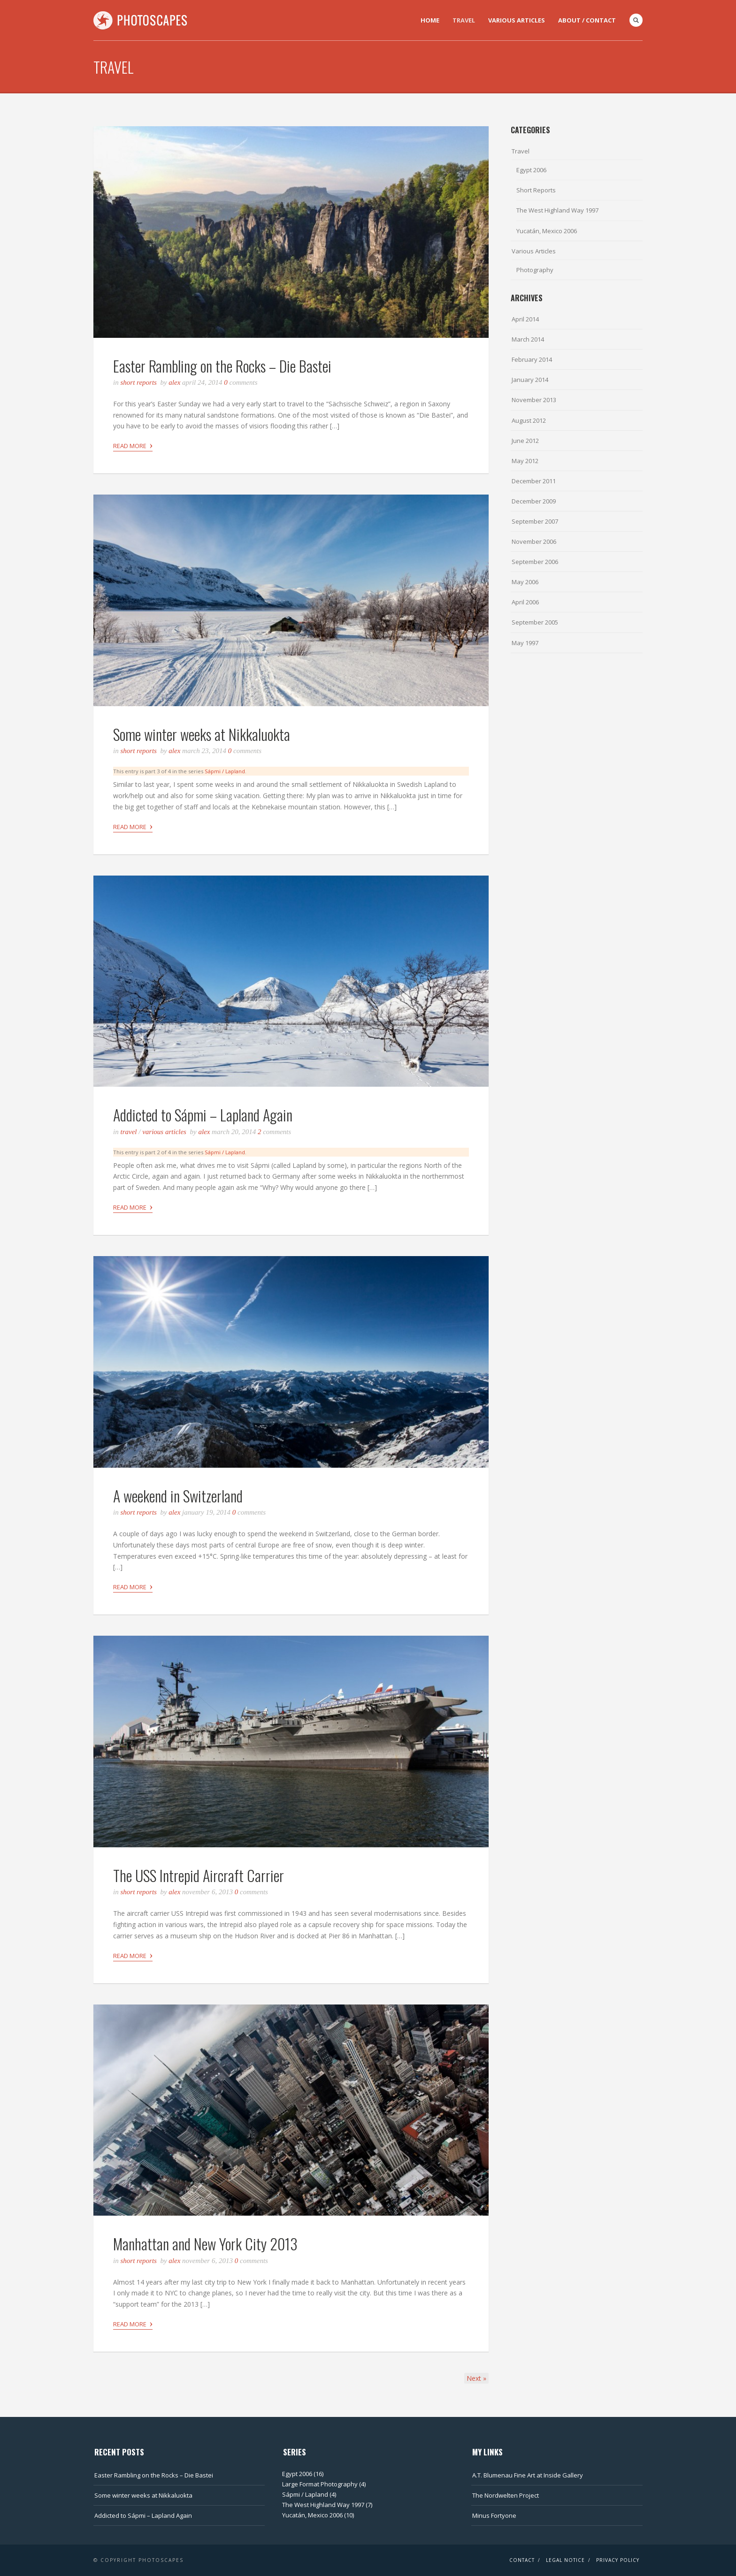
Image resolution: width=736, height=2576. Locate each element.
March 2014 (528, 339)
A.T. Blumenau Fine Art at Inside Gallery (527, 2475)
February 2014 (532, 359)
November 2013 (534, 400)
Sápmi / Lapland (225, 771)
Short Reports (139, 382)
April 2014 (525, 319)
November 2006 (534, 541)
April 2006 (525, 602)
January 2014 (530, 379)
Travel (463, 20)
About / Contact (587, 20)
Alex (174, 382)
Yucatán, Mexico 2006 (546, 231)
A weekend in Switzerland (178, 1496)
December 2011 (534, 481)
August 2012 (529, 420)
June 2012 (525, 440)
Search (636, 20)
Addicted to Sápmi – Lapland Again (202, 1115)
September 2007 (535, 521)
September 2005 (535, 622)
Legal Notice (565, 2560)
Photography (534, 270)
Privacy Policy (617, 2560)
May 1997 (525, 643)
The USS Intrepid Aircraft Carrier (198, 1875)
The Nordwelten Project (505, 2495)
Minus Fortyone (494, 2515)
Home (430, 20)
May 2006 (525, 582)
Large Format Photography (320, 2484)
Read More (133, 445)
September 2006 (535, 561)
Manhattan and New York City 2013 (205, 2244)
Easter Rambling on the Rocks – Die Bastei (222, 366)
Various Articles (516, 20)
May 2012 (525, 461)
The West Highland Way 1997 (557, 210)
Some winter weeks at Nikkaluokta (201, 734)
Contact (522, 2560)
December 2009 (534, 501)
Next (476, 2378)
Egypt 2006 (531, 170)
